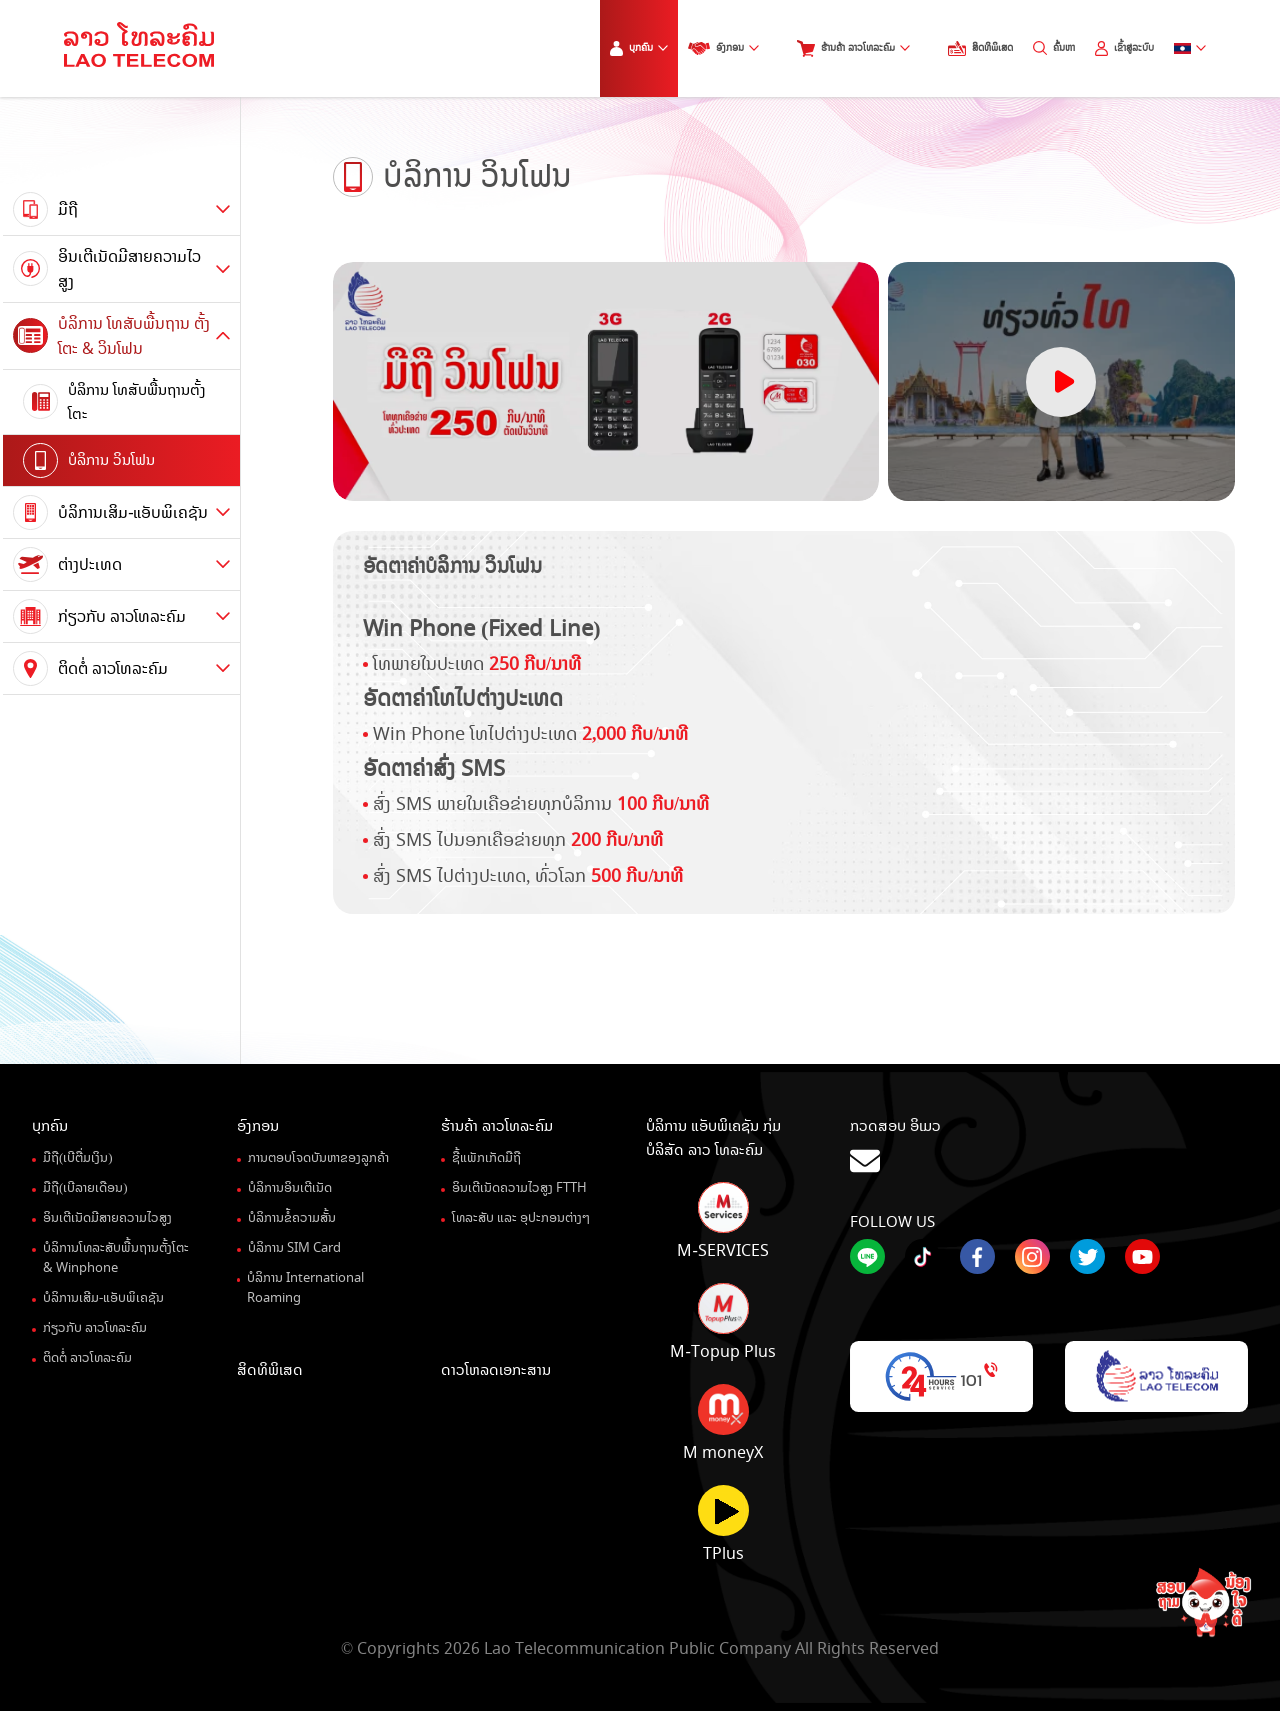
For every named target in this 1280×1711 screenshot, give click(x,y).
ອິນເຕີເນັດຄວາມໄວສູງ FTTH (519, 1188)
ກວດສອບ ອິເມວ (1049, 1147)
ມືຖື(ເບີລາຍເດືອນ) (85, 1188)
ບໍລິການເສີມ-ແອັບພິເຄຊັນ (103, 1298)
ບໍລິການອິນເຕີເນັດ (290, 1188)
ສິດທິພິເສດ (980, 48)
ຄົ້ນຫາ (1054, 48)
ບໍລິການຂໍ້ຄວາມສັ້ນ (292, 1218)
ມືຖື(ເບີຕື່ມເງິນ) (78, 1158)
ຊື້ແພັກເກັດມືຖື (486, 1158)
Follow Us (892, 1222)
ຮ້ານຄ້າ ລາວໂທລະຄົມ (853, 48)
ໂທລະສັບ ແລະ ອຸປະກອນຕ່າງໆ (521, 1218)
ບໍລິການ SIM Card (294, 1248)
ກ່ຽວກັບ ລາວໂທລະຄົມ (95, 1328)
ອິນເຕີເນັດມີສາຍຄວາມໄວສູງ (107, 1218)
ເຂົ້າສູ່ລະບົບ (1124, 48)
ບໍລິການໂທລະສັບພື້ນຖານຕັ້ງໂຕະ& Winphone (116, 1258)
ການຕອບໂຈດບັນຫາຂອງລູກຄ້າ (318, 1158)
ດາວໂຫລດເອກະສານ (496, 1370)
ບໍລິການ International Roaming (305, 1288)
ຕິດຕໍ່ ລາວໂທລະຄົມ (87, 1358)
